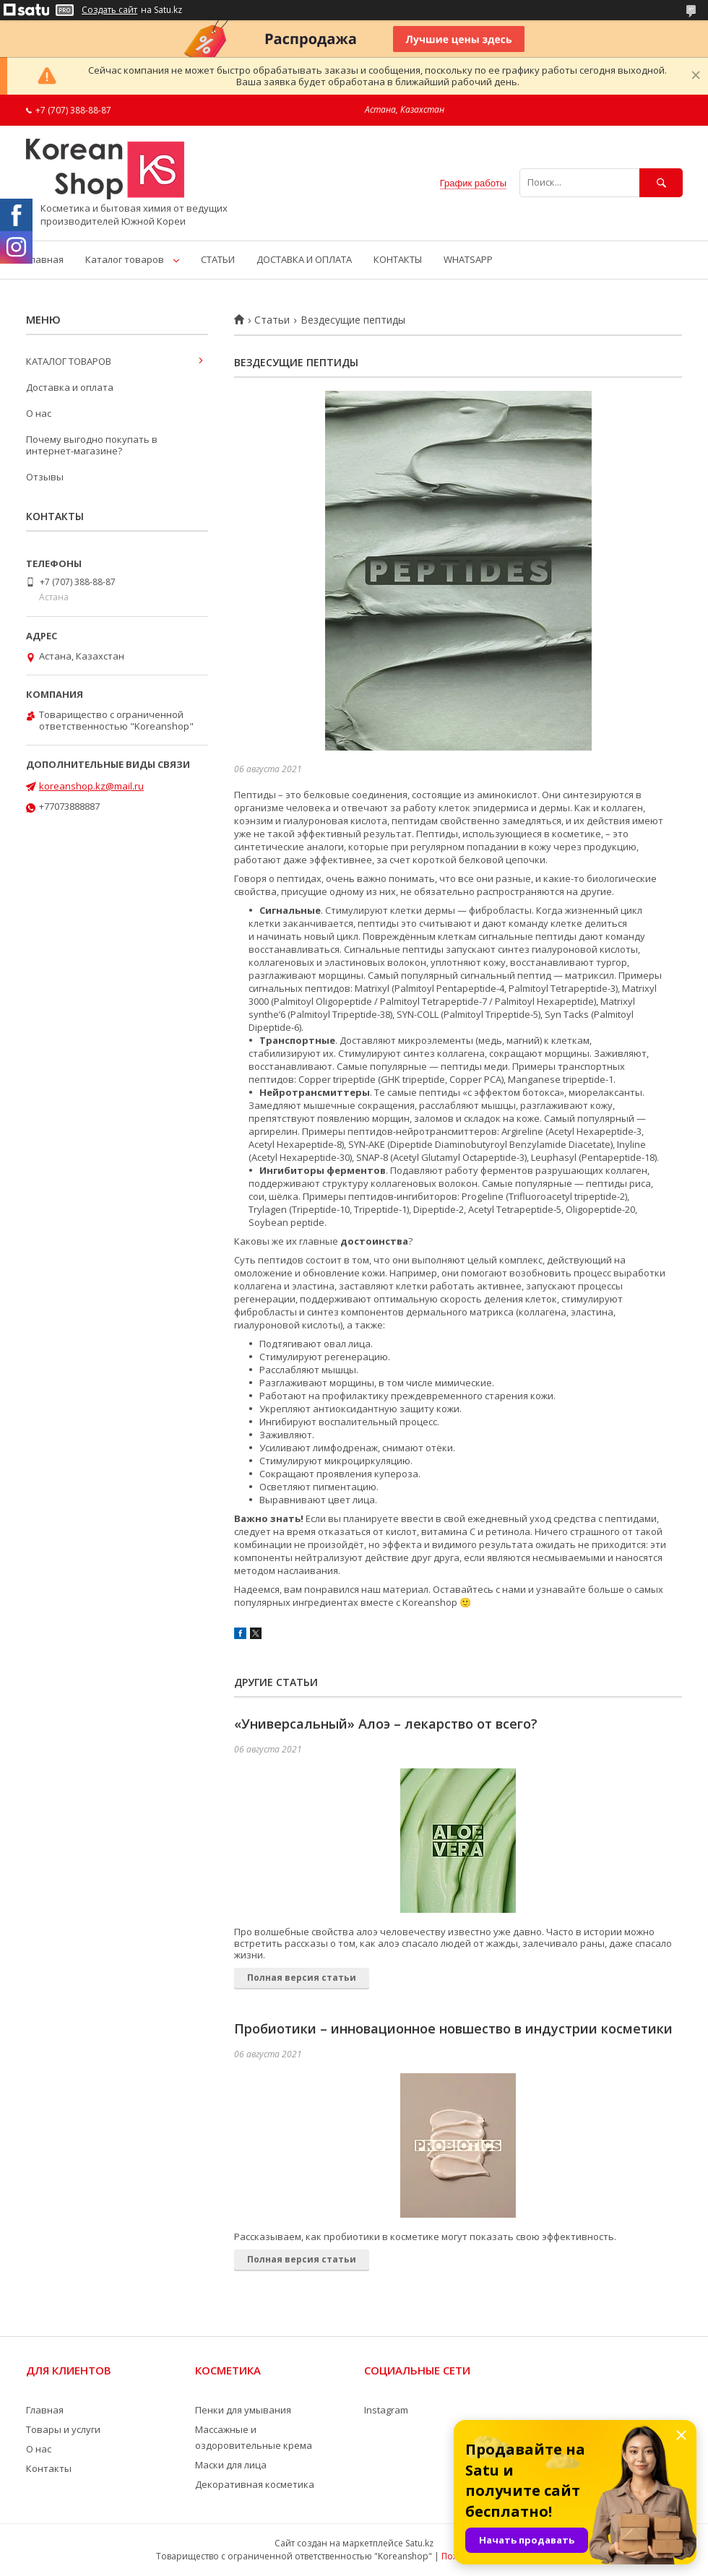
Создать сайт (109, 10)
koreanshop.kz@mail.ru (91, 786)
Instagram (386, 2409)
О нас (38, 413)
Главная (45, 259)
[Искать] (661, 182)
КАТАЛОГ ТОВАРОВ (68, 361)
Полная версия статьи (301, 1977)
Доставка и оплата (69, 387)
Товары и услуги (63, 2429)
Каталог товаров (124, 259)
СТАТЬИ (218, 259)
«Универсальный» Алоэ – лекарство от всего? (386, 1723)
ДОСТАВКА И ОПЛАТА (304, 259)
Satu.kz (419, 2543)
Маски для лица (231, 2464)
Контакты (49, 2468)
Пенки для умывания (243, 2409)
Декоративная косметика (254, 2484)
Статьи (272, 320)
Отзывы (45, 476)
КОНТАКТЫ (398, 259)
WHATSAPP (468, 259)
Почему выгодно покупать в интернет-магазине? (91, 445)
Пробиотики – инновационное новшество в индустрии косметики (453, 2028)
